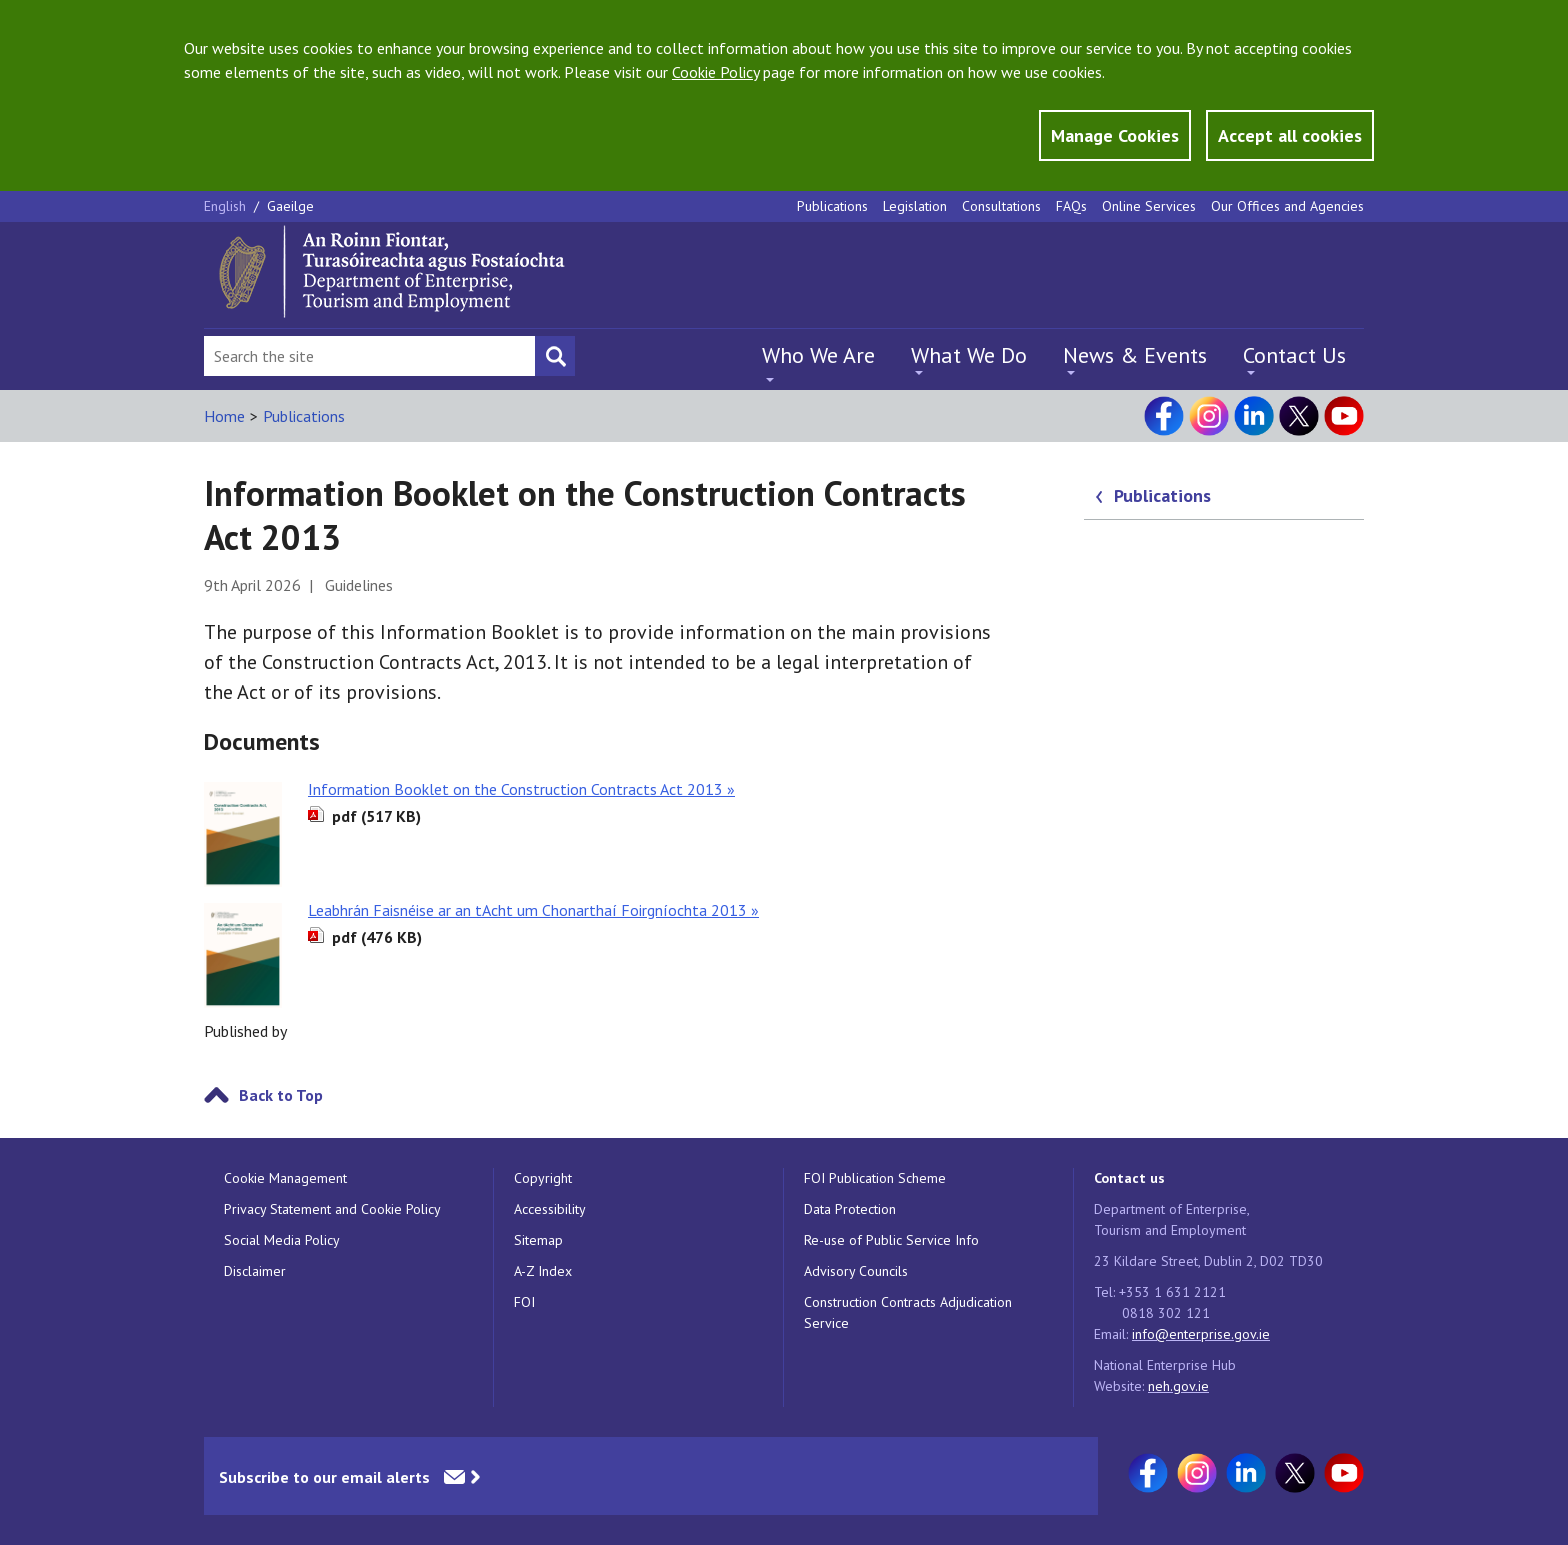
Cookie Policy (715, 72)
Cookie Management (285, 1178)
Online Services (1149, 206)
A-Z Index (543, 1271)
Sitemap (538, 1240)
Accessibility (550, 1209)
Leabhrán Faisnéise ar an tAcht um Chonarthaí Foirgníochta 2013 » (533, 910)
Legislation (915, 206)
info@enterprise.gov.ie (1201, 1334)
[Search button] (555, 356)
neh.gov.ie (1178, 1386)
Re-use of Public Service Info (891, 1240)
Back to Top (281, 1095)
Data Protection (850, 1209)
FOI (524, 1302)
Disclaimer (255, 1271)
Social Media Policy (282, 1240)
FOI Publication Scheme (875, 1178)
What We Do (969, 355)
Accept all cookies (1290, 135)
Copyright (543, 1178)
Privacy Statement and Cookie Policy (332, 1209)
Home (224, 416)
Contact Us (1294, 355)
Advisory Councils (856, 1271)
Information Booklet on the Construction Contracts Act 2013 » (521, 789)
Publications (832, 206)
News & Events (1135, 355)
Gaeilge (290, 206)
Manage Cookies (1115, 135)
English (227, 206)
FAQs (1071, 206)
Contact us (1129, 1178)
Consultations (1001, 206)
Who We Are (818, 355)
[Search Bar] (369, 356)
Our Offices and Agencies (1287, 206)
